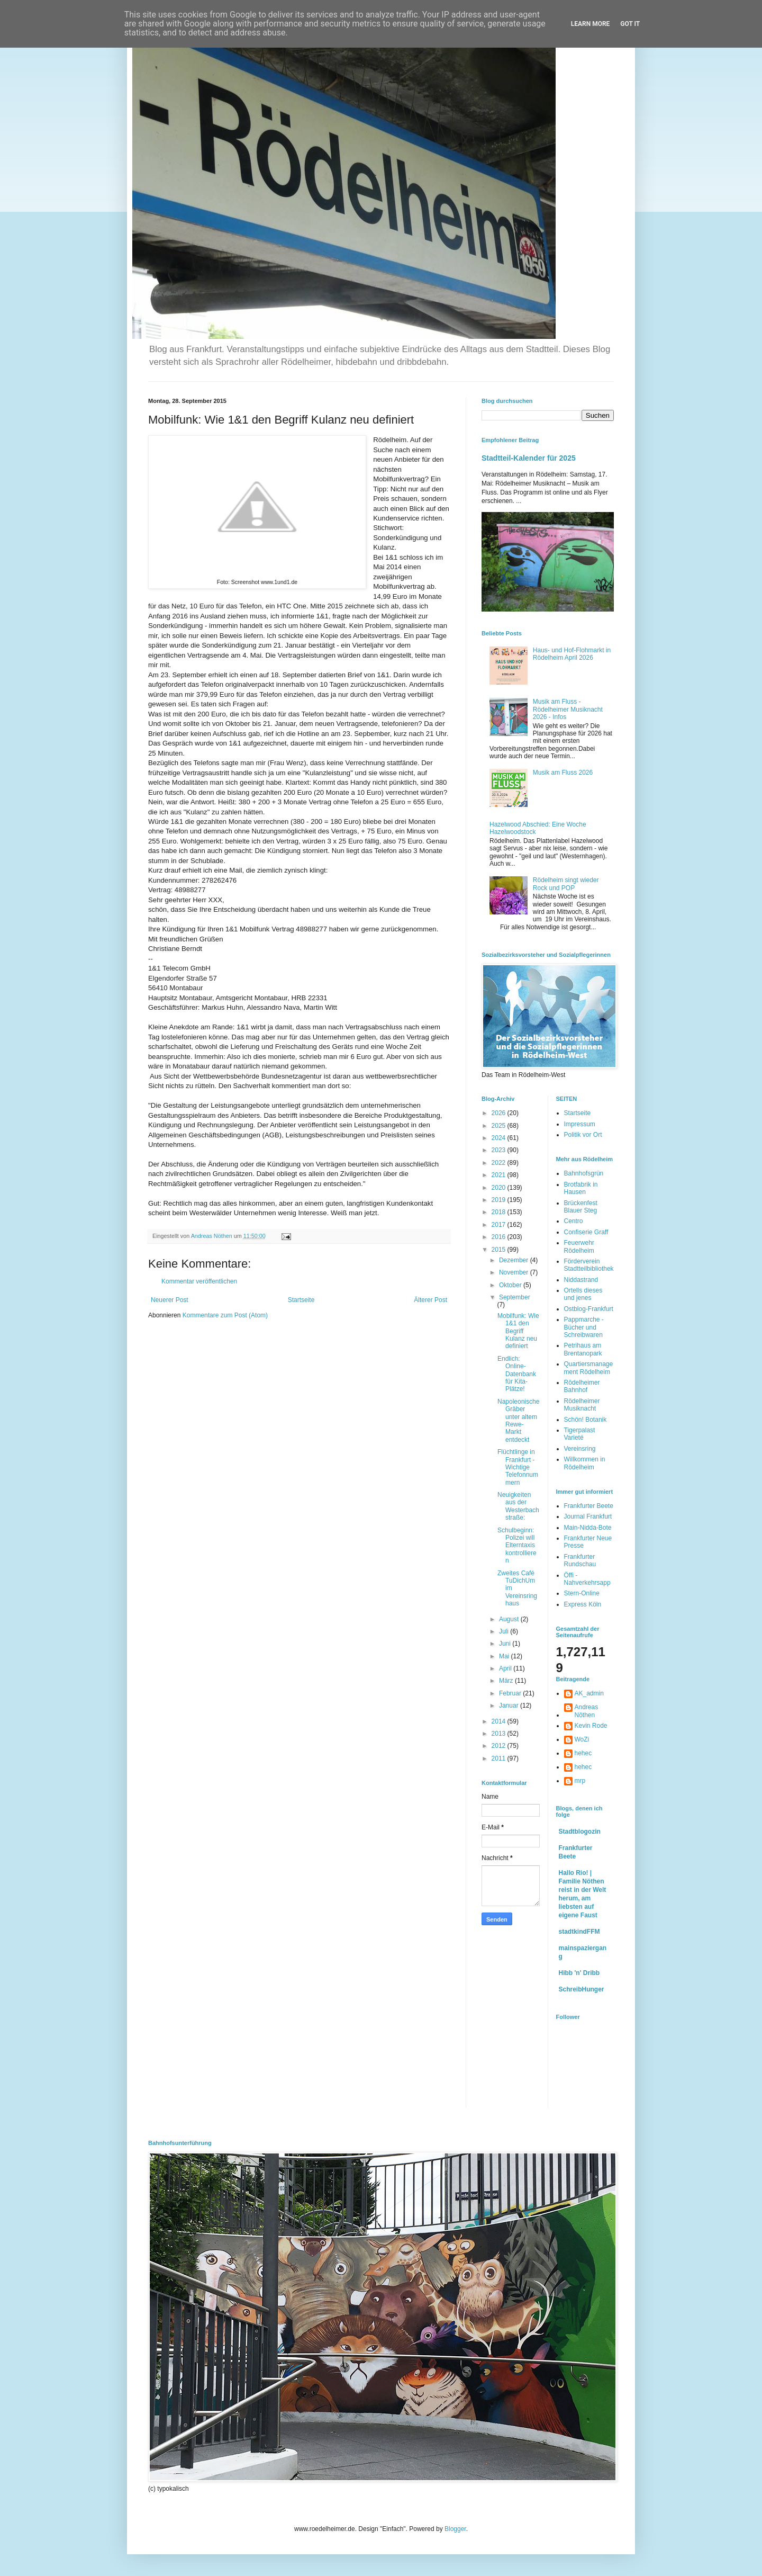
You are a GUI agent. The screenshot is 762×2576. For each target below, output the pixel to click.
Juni (505, 1643)
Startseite (301, 1300)
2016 (499, 1237)
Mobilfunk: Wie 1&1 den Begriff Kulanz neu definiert (518, 1331)
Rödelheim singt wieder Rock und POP (566, 883)
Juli (504, 1631)
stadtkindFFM (579, 1931)
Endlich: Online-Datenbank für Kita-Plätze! (516, 1374)
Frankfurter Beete (588, 1506)
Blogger (455, 2529)
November (514, 1272)
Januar (509, 1705)
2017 (499, 1224)
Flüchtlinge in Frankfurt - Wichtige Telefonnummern (517, 1467)
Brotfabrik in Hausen (581, 1188)
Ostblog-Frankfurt (588, 1309)
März (507, 1680)
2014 (499, 1721)
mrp (580, 1780)
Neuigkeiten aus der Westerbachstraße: (518, 1506)
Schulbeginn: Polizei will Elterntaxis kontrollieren (517, 1546)
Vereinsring (580, 1448)
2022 (499, 1162)
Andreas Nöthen (586, 1710)
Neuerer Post (169, 1300)
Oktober (511, 1285)
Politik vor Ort (583, 1134)
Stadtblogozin (580, 1831)
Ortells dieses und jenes (583, 1294)
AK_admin (589, 1693)
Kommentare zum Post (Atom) (225, 1315)
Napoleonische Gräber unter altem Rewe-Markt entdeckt (518, 1420)
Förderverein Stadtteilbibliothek (589, 1265)
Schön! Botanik (585, 1419)
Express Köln (583, 1604)
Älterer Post (430, 1300)
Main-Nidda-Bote (588, 1527)
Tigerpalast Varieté (579, 1433)
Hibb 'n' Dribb (579, 1973)
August (510, 1619)
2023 (499, 1150)
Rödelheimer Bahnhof (582, 1386)
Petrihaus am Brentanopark (583, 1349)
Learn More (590, 24)
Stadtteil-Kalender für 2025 (529, 458)
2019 (499, 1200)
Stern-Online (582, 1593)
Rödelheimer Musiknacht (582, 1404)
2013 (499, 1733)
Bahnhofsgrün (584, 1173)
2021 (499, 1175)
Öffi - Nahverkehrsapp (587, 1579)
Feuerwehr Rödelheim (579, 1246)
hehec (583, 1753)
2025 (499, 1125)
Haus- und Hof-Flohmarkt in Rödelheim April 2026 (572, 654)
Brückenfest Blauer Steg (580, 1206)
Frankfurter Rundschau (580, 1560)
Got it (630, 24)
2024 (499, 1138)
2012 (499, 1745)
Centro (573, 1221)
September (514, 1297)
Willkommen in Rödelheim (584, 1463)
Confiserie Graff (586, 1232)
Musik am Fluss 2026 (563, 772)
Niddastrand (581, 1279)
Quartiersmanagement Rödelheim (588, 1367)
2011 (499, 1758)
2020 (499, 1187)
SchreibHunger (581, 1989)
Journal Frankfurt (588, 1516)
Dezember (514, 1260)
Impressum (579, 1124)
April (506, 1668)
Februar (511, 1693)
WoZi (582, 1739)
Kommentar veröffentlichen (199, 1281)
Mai (505, 1656)
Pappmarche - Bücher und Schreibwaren (584, 1327)
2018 (499, 1212)
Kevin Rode (591, 1725)
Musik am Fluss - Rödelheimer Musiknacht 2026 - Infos (568, 709)
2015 (499, 1249)
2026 (499, 1113)
